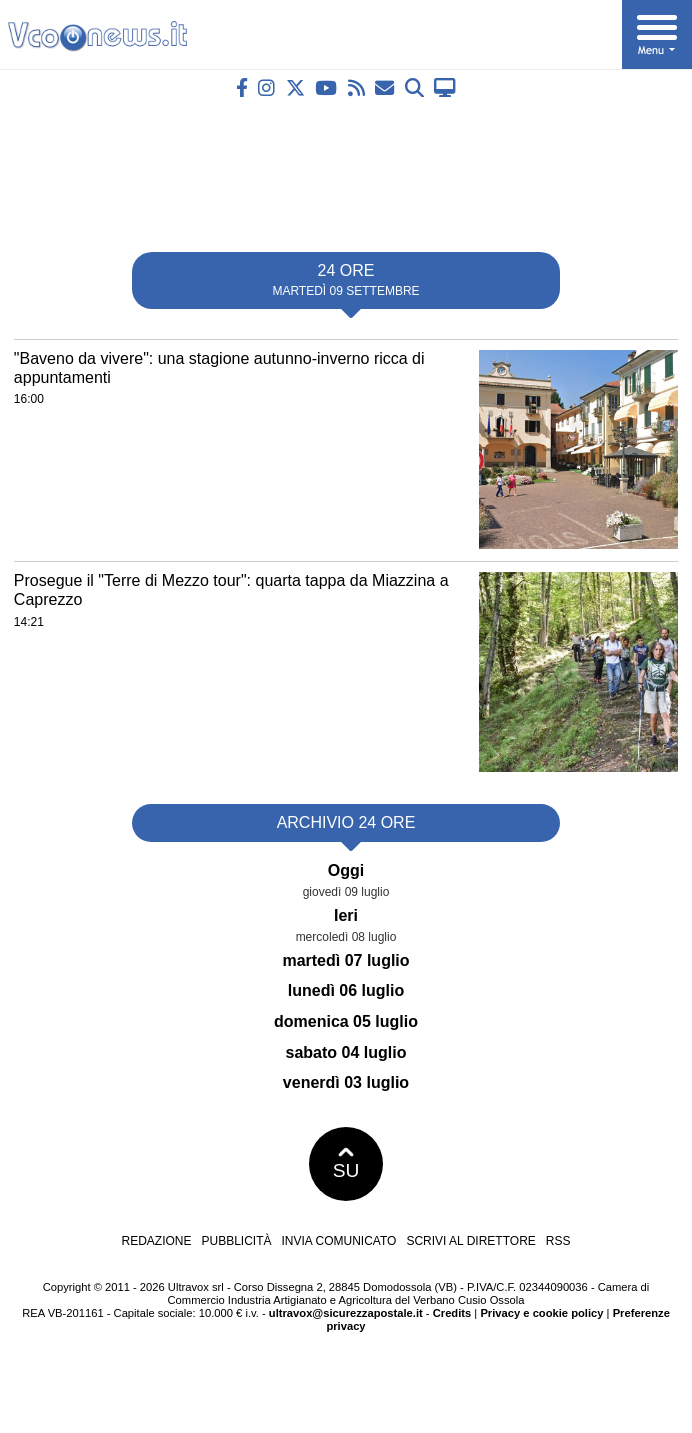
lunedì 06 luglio (346, 990)
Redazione (156, 1241)
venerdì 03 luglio (346, 1082)
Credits (452, 1313)
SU (346, 1164)
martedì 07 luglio (345, 960)
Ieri (346, 915)
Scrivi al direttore (470, 1241)
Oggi (346, 870)
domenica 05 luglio (346, 1021)
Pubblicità (237, 1241)
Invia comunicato (339, 1241)
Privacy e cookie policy (541, 1313)
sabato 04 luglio (346, 1052)
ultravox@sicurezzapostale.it (346, 1313)
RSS (558, 1241)
